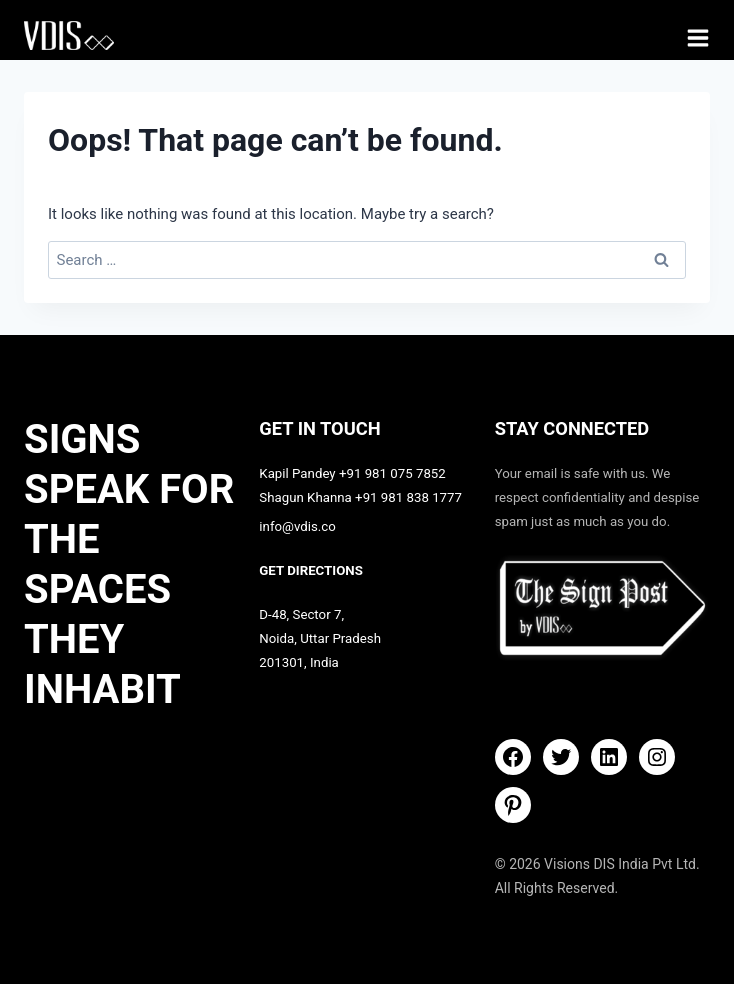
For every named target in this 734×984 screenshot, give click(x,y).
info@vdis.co (297, 526)
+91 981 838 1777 (408, 497)
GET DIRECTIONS (311, 570)
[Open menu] (698, 38)
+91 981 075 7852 (392, 473)
